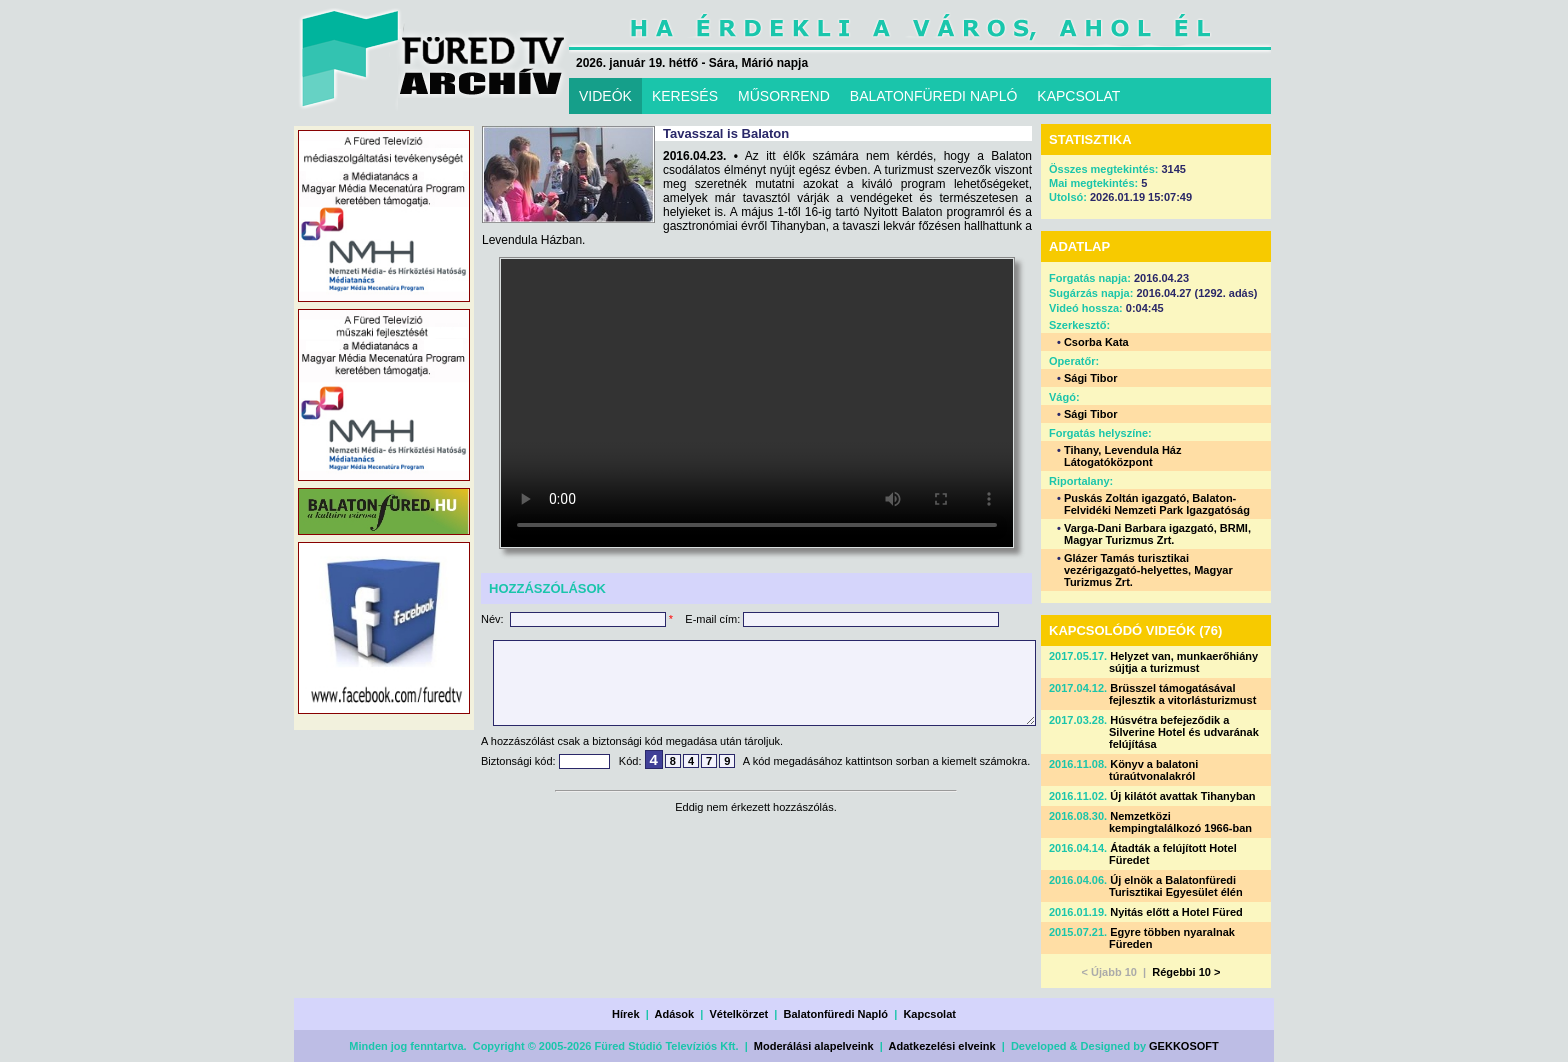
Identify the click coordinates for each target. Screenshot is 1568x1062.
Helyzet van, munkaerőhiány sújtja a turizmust (1183, 662)
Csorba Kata (1096, 342)
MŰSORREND (784, 96)
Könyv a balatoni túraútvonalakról (1153, 770)
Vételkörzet (739, 1014)
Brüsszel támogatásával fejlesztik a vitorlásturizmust (1182, 694)
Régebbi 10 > (1186, 972)
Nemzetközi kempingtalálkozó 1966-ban (1180, 822)
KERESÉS (685, 96)
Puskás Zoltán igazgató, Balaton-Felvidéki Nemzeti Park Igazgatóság (1157, 504)
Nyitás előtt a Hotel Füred (1176, 912)
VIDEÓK (605, 96)
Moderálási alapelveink (814, 1046)
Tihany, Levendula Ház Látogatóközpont (1123, 456)
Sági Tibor (1091, 378)
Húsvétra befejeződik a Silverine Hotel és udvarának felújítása (1184, 732)
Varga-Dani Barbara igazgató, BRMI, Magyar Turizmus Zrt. (1157, 534)
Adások (674, 1014)
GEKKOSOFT (1184, 1046)
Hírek (626, 1014)
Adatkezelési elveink (942, 1046)
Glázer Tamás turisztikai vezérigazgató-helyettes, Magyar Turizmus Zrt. (1148, 570)
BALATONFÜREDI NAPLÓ (934, 96)
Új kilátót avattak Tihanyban (1182, 796)
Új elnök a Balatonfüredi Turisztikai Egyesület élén (1176, 886)
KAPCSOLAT (1078, 96)
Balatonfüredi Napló (836, 1014)
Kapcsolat (929, 1014)
